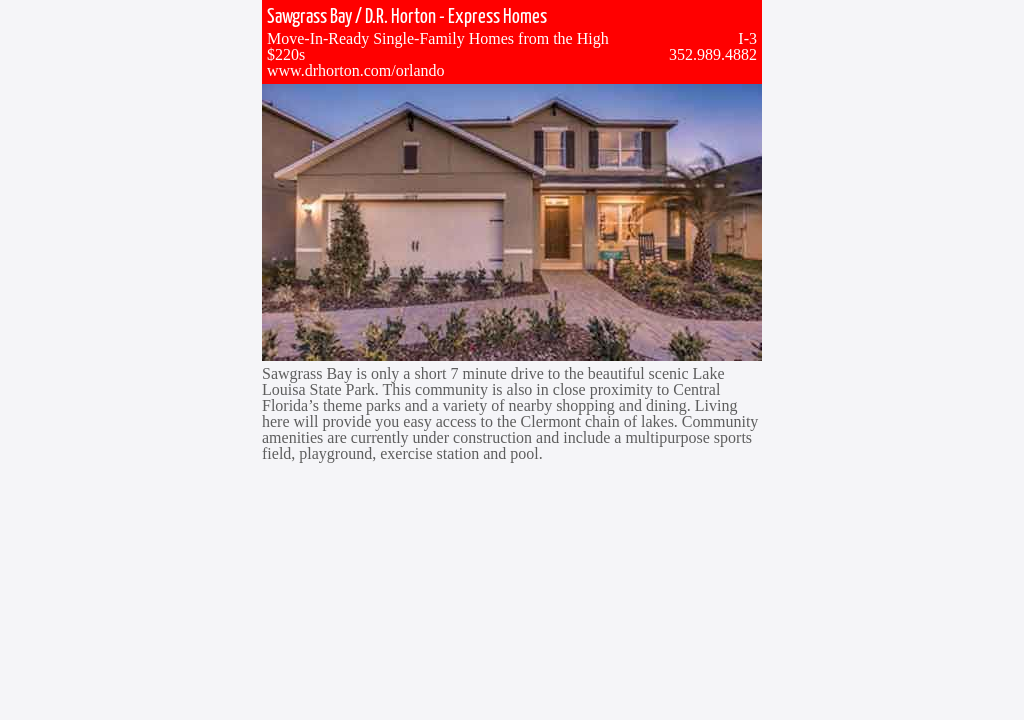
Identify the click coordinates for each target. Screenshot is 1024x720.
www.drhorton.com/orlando (356, 70)
